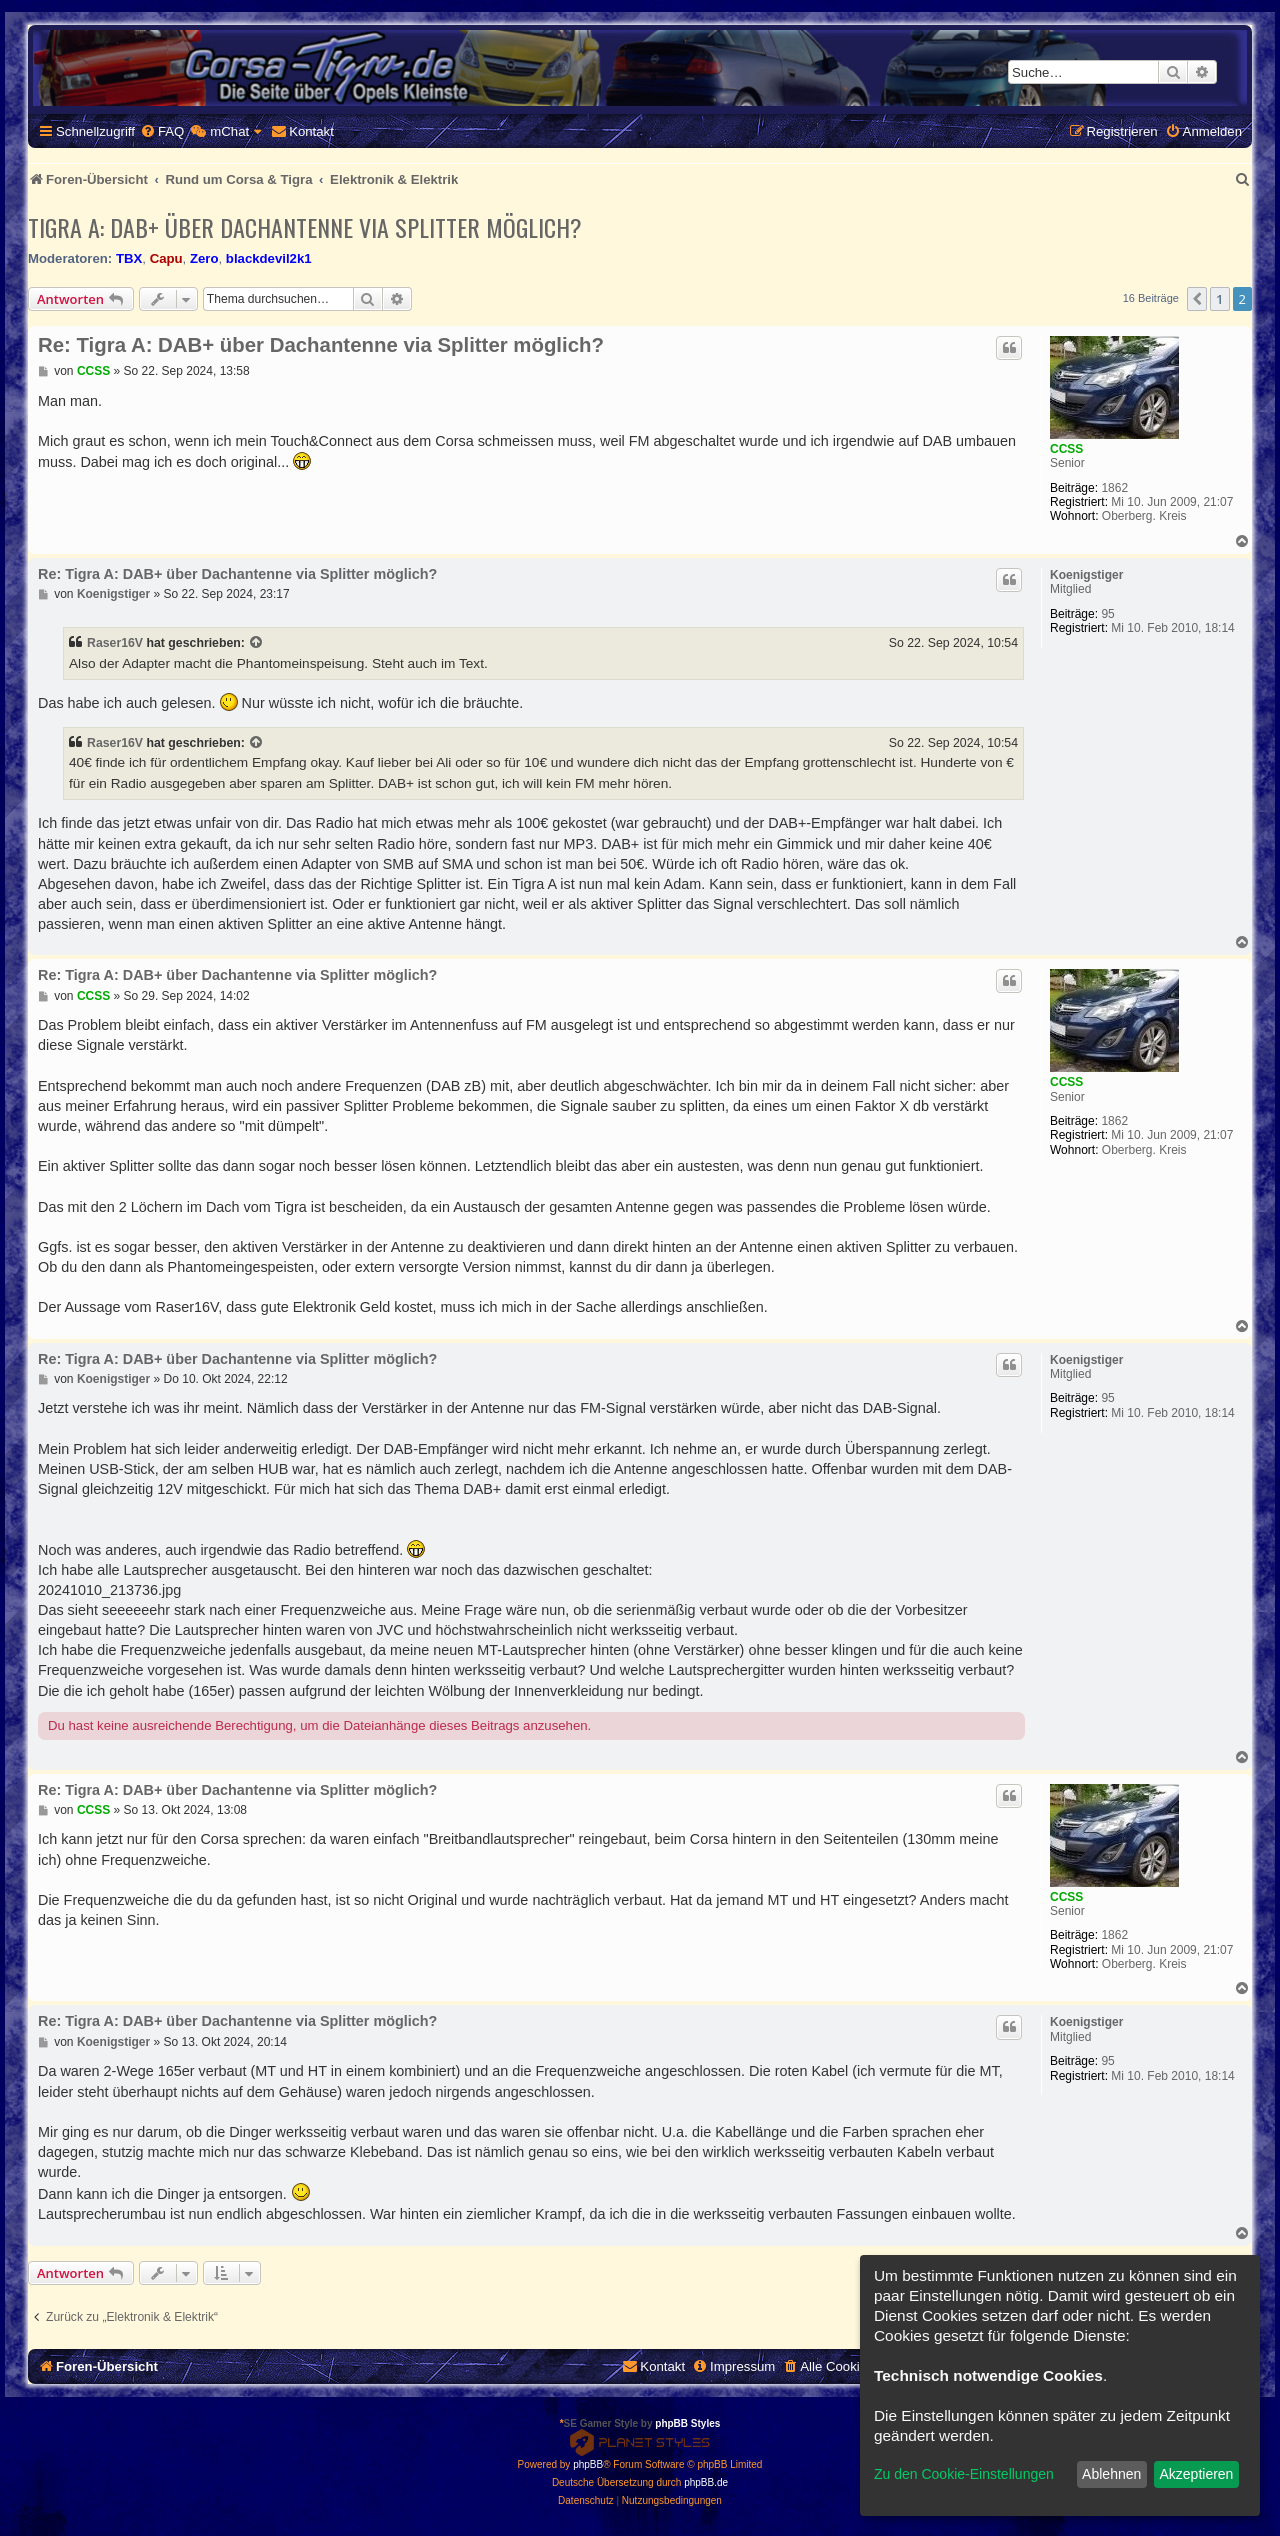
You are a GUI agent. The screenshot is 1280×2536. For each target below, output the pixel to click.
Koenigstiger (1086, 575)
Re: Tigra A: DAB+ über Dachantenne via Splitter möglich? (321, 345)
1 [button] (1219, 299)
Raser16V (115, 643)
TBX (129, 258)
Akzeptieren (1196, 2474)
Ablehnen (1111, 2474)
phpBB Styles (687, 2423)
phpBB (588, 2464)
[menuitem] (162, 131)
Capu (166, 258)
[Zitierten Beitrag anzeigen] (257, 643)
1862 (1114, 488)
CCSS (1066, 449)
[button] (1197, 299)
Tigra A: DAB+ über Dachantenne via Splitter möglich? (305, 227)
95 (1107, 614)
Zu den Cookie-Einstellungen (964, 2474)
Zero (204, 258)
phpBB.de (706, 2482)
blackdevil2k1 (269, 258)
